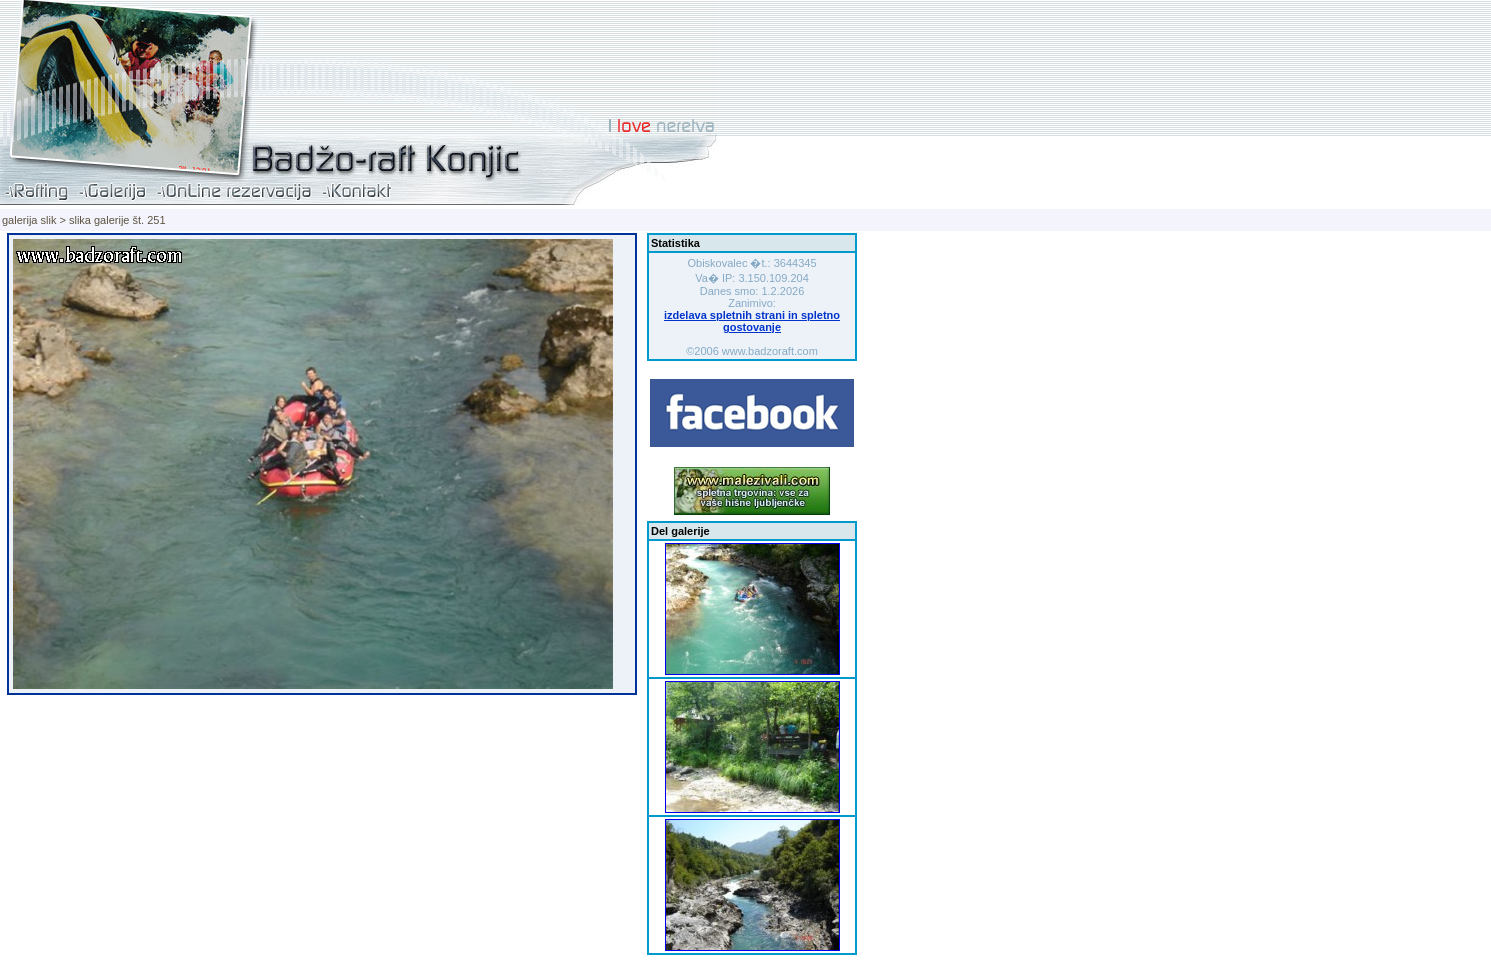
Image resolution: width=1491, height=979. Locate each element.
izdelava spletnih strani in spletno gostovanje (752, 321)
